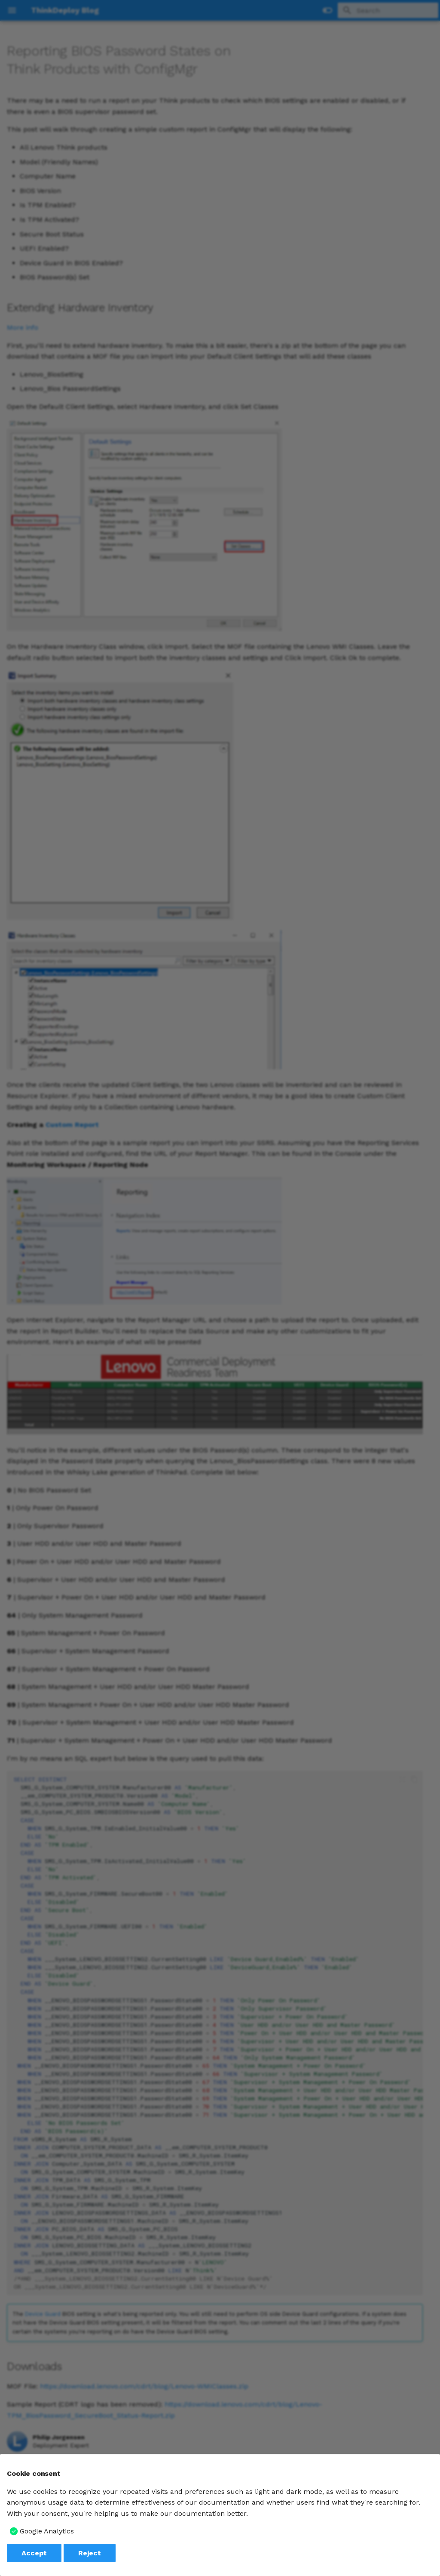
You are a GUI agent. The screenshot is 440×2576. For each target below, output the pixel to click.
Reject (89, 2553)
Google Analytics (47, 2531)
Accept (34, 2553)
